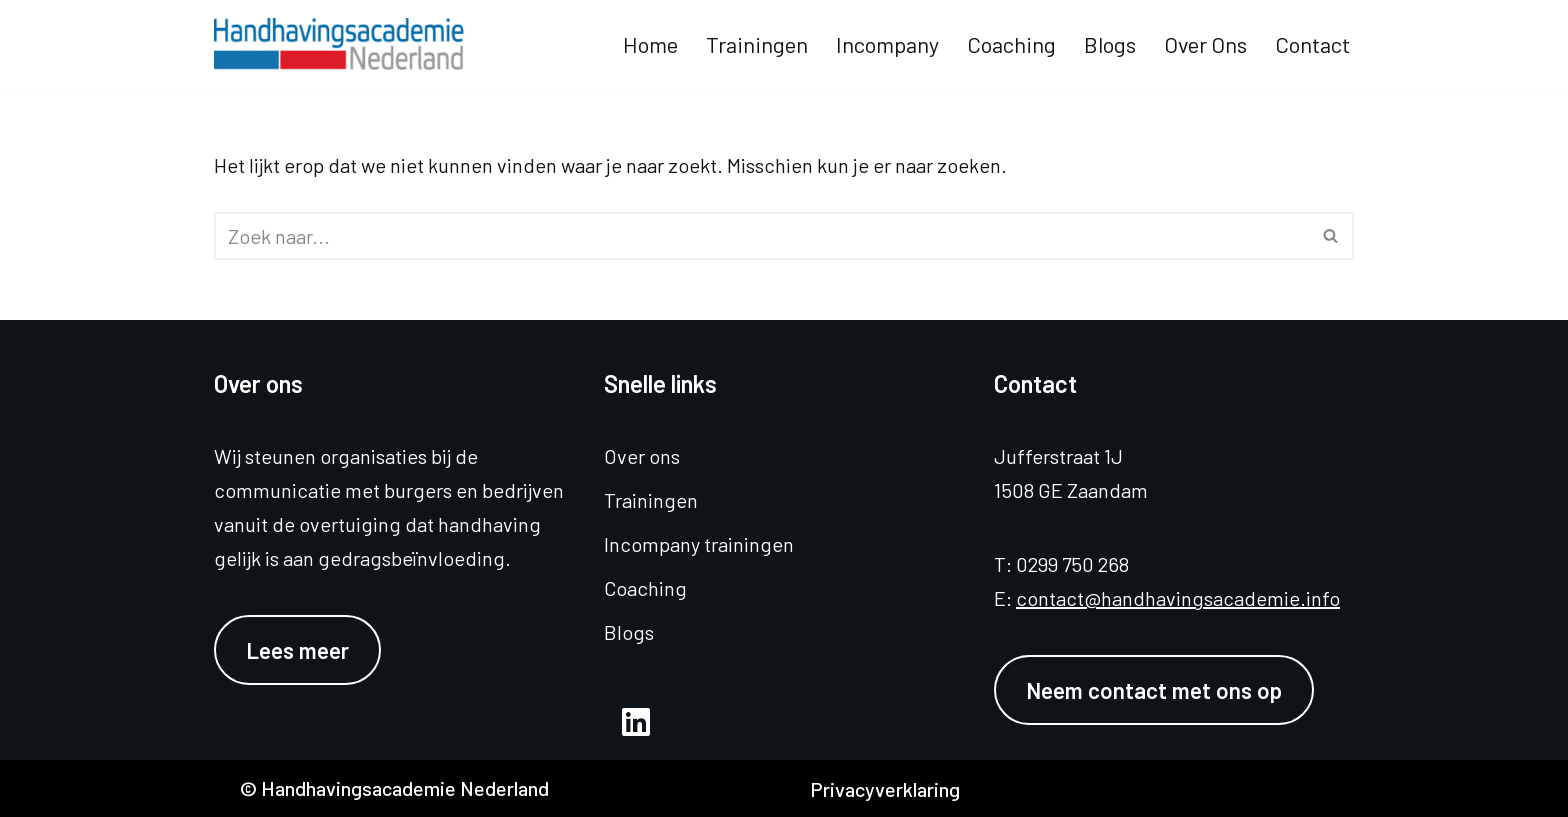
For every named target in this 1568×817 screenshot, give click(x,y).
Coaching (1011, 44)
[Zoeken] (761, 236)
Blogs (1110, 44)
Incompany (887, 44)
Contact (1312, 44)
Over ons (1205, 44)
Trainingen (757, 44)
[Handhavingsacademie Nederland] (344, 44)
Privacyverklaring (885, 789)
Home (650, 44)
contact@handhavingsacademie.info (1178, 598)
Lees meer (297, 650)
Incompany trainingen (699, 544)
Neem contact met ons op (1154, 690)
